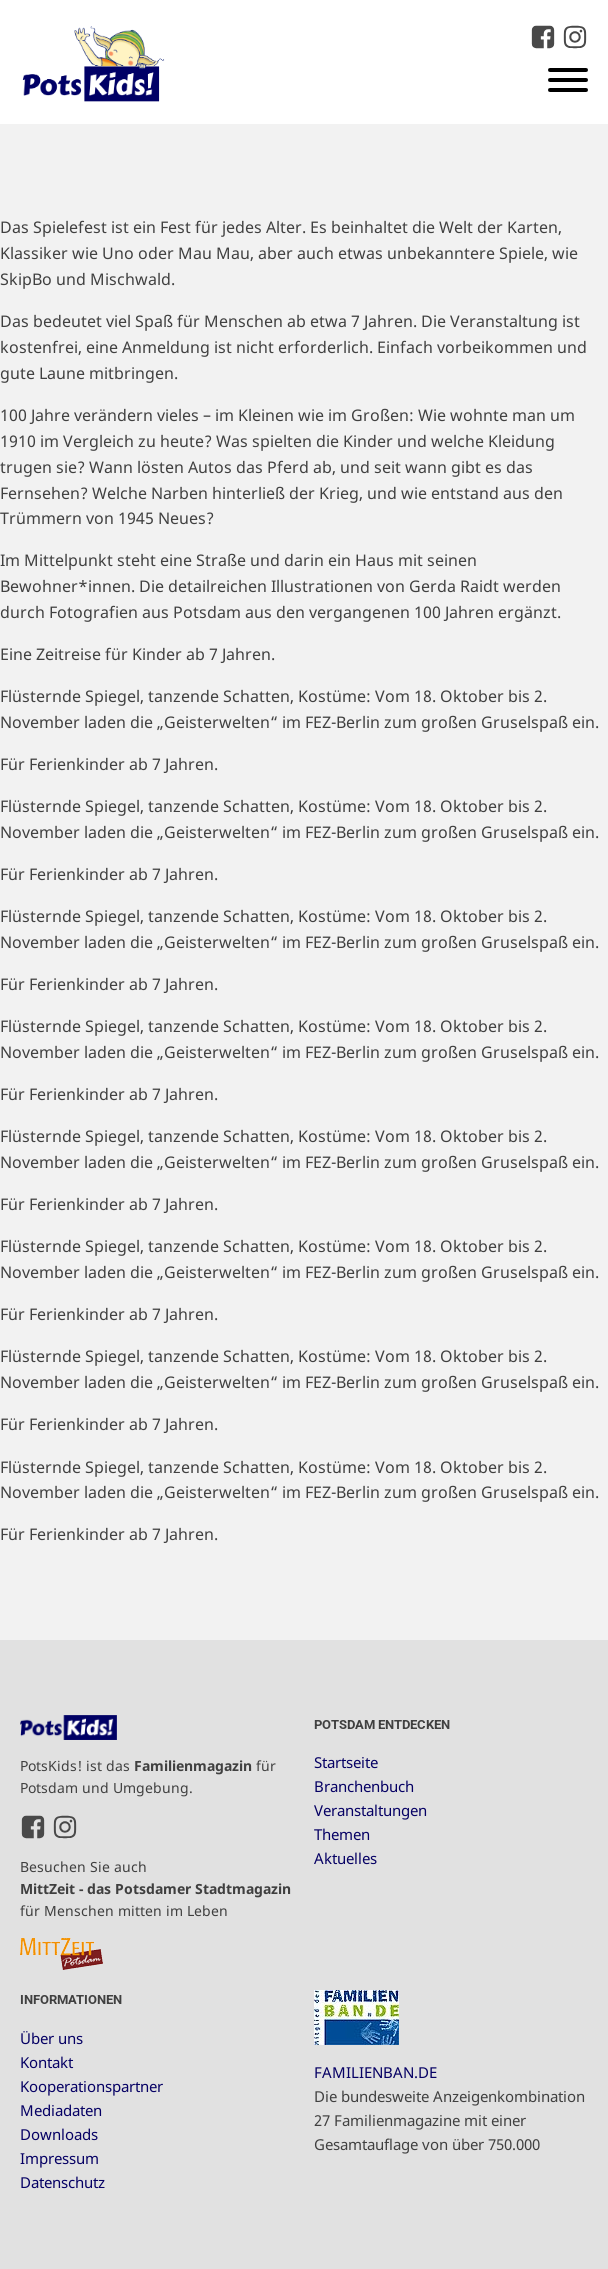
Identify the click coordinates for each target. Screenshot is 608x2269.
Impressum (59, 2158)
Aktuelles (345, 1858)
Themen (342, 1834)
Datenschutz (62, 2182)
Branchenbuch (364, 1786)
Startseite (346, 1762)
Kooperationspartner (91, 2086)
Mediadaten (61, 2110)
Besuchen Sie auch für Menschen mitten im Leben (155, 1889)
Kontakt (46, 2062)
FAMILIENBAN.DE (375, 2072)
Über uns (51, 2038)
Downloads (59, 2134)
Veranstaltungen (370, 1810)
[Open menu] (568, 80)
